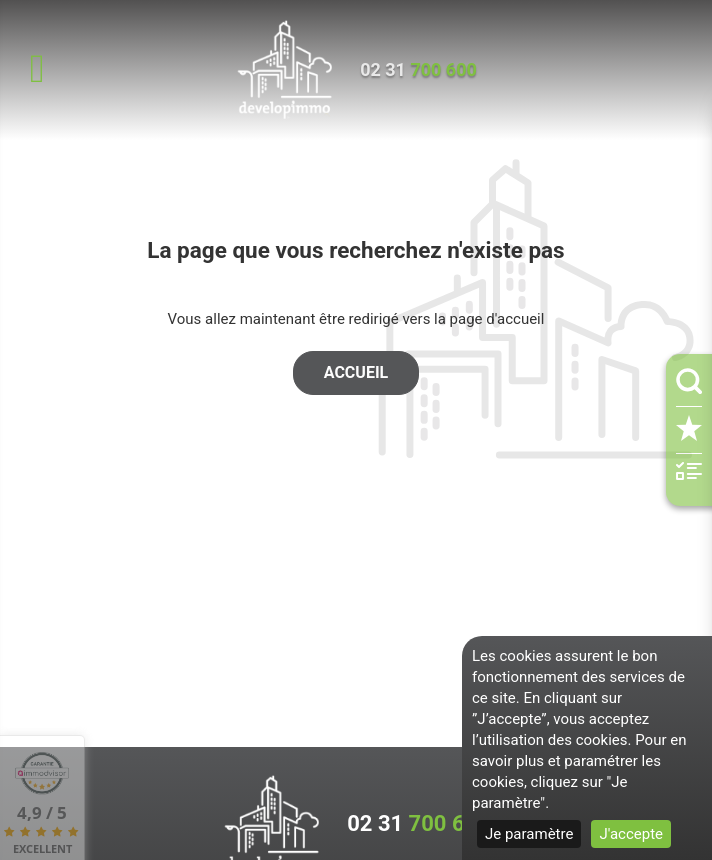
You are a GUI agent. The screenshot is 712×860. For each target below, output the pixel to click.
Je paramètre (529, 834)
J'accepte (631, 834)
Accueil (356, 372)
